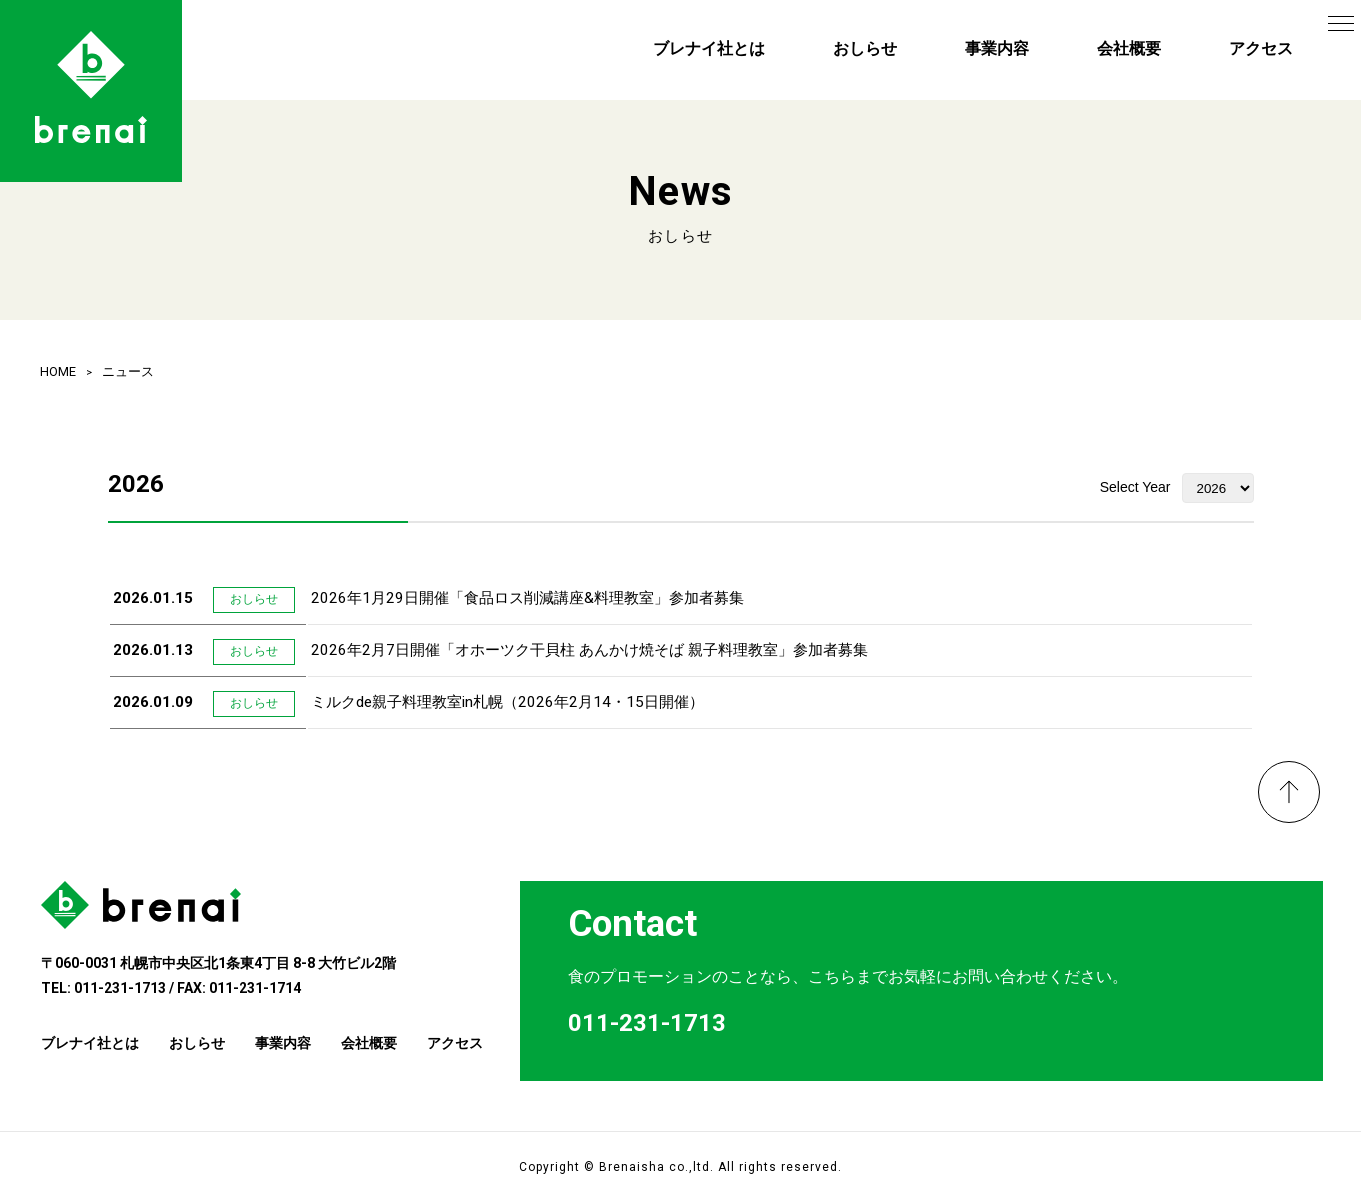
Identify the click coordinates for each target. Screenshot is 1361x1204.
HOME (58, 371)
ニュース (128, 371)
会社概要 (1129, 48)
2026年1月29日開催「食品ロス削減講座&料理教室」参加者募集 (527, 598)
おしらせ (865, 48)
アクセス (1261, 48)
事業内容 (997, 48)
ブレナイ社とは (709, 48)
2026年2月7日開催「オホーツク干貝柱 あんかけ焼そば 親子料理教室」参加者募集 (589, 650)
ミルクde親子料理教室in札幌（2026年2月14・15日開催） (507, 702)
